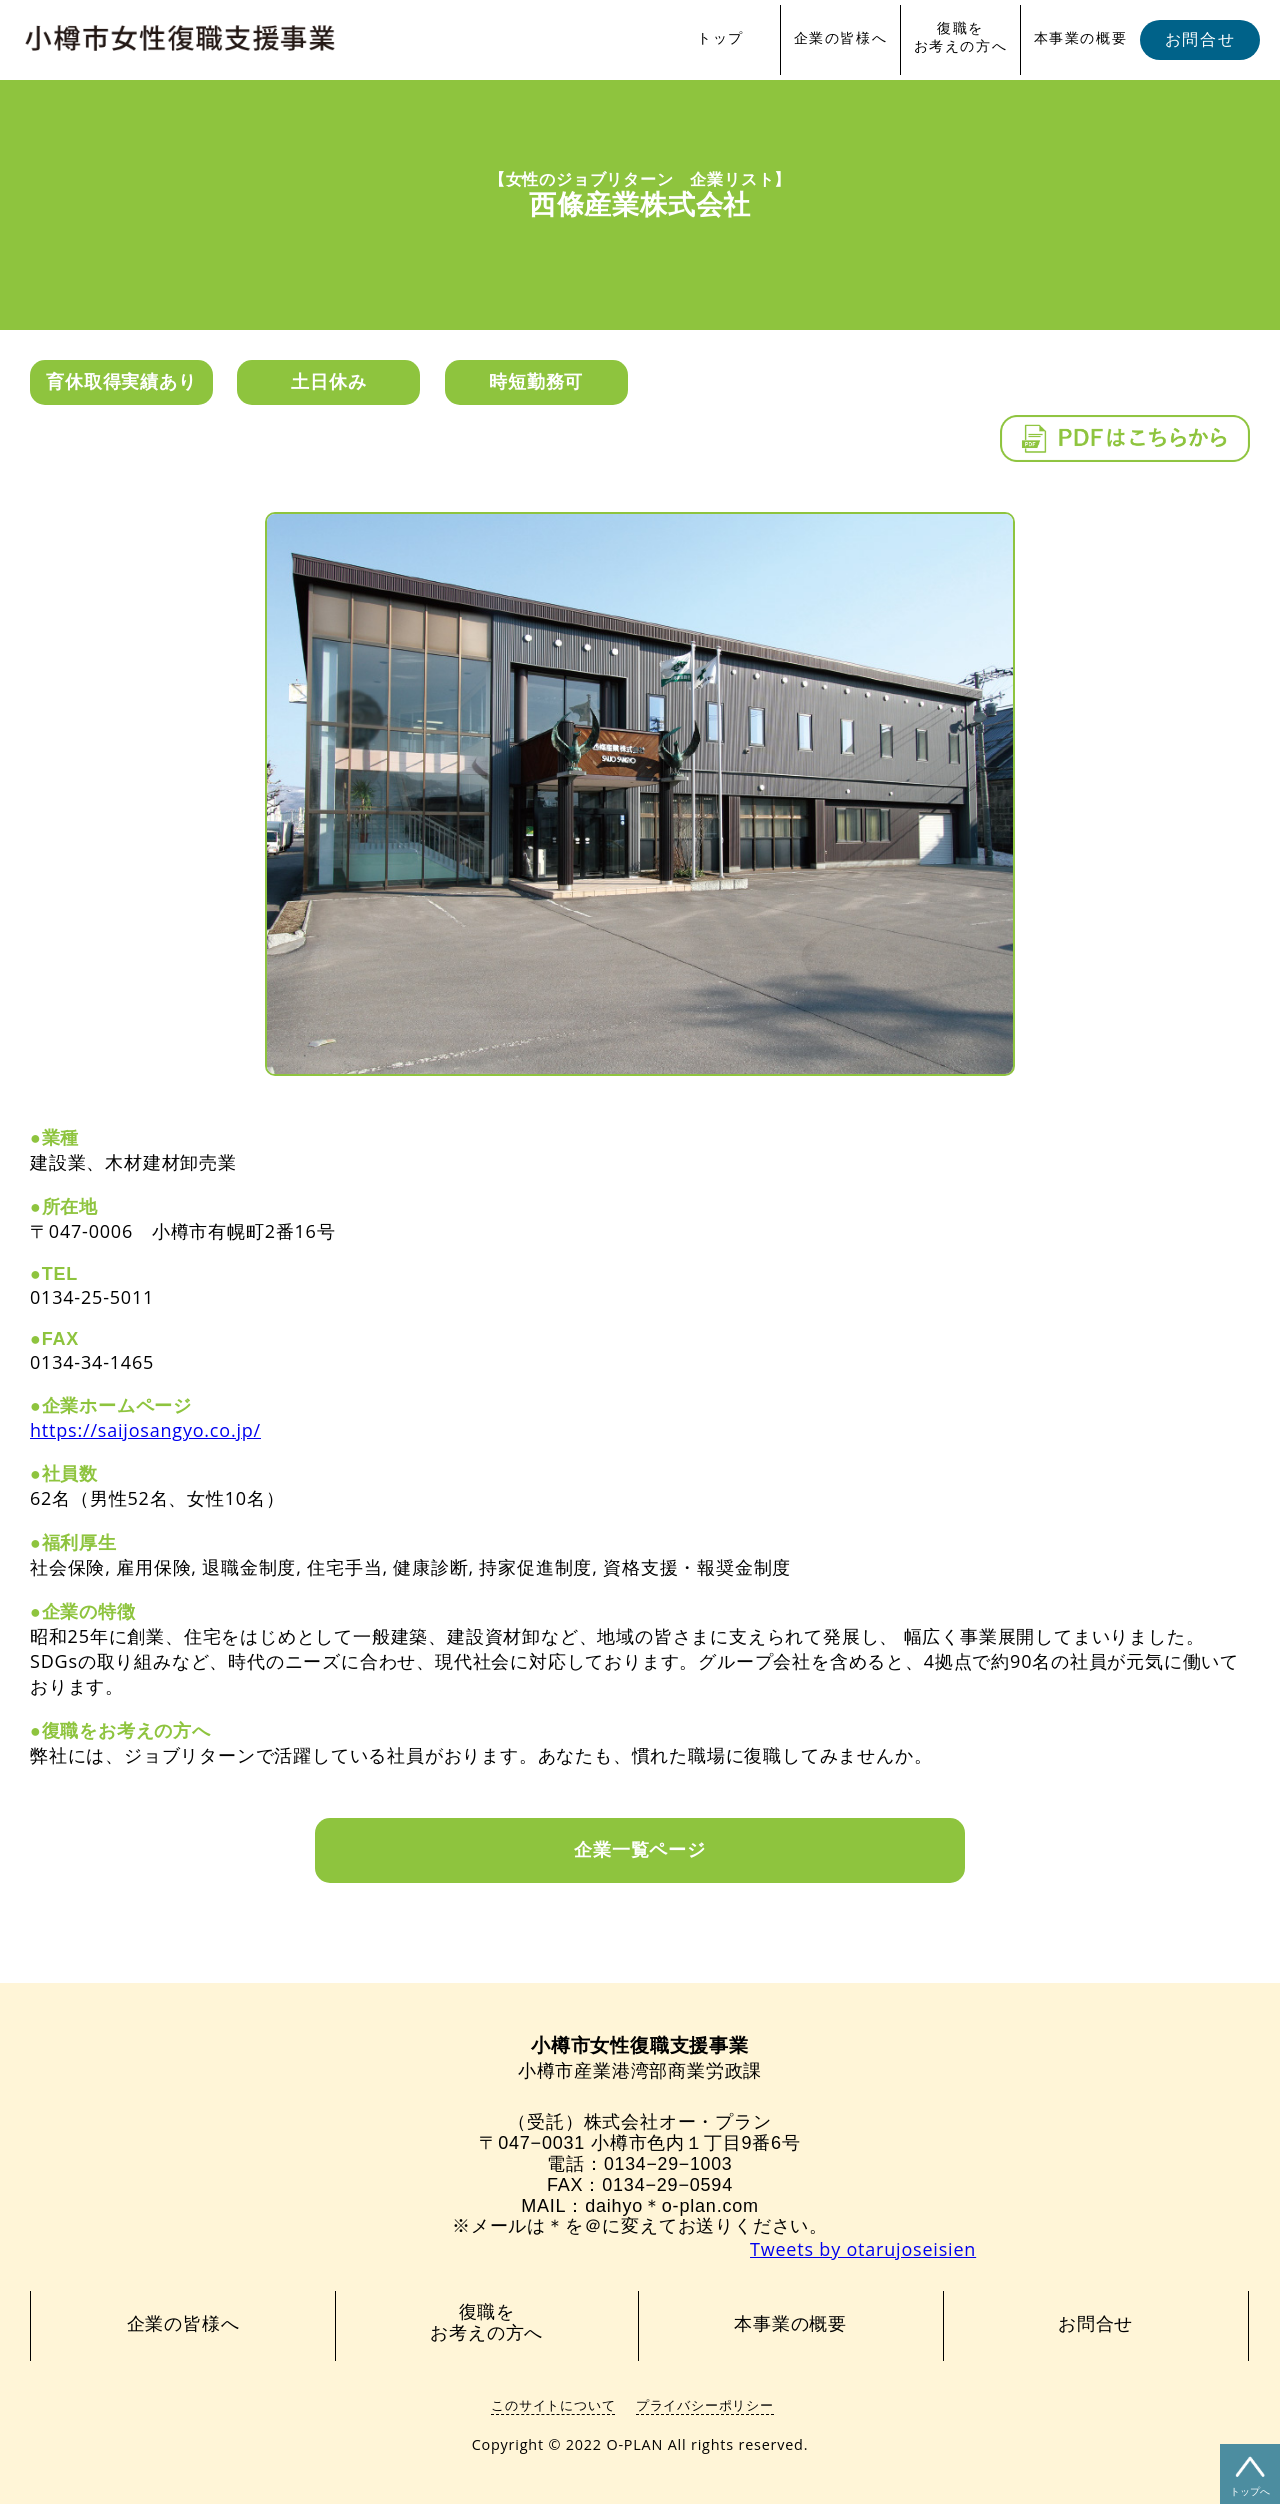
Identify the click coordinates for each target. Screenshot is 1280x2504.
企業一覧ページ (640, 1850)
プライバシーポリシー (705, 2405)
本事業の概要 (1081, 38)
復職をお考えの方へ (961, 37)
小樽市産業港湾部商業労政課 (640, 2058)
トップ (720, 38)
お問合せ (1200, 39)
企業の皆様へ (841, 38)
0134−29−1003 (668, 2164)
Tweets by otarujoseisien (863, 2249)
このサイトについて (553, 2405)
